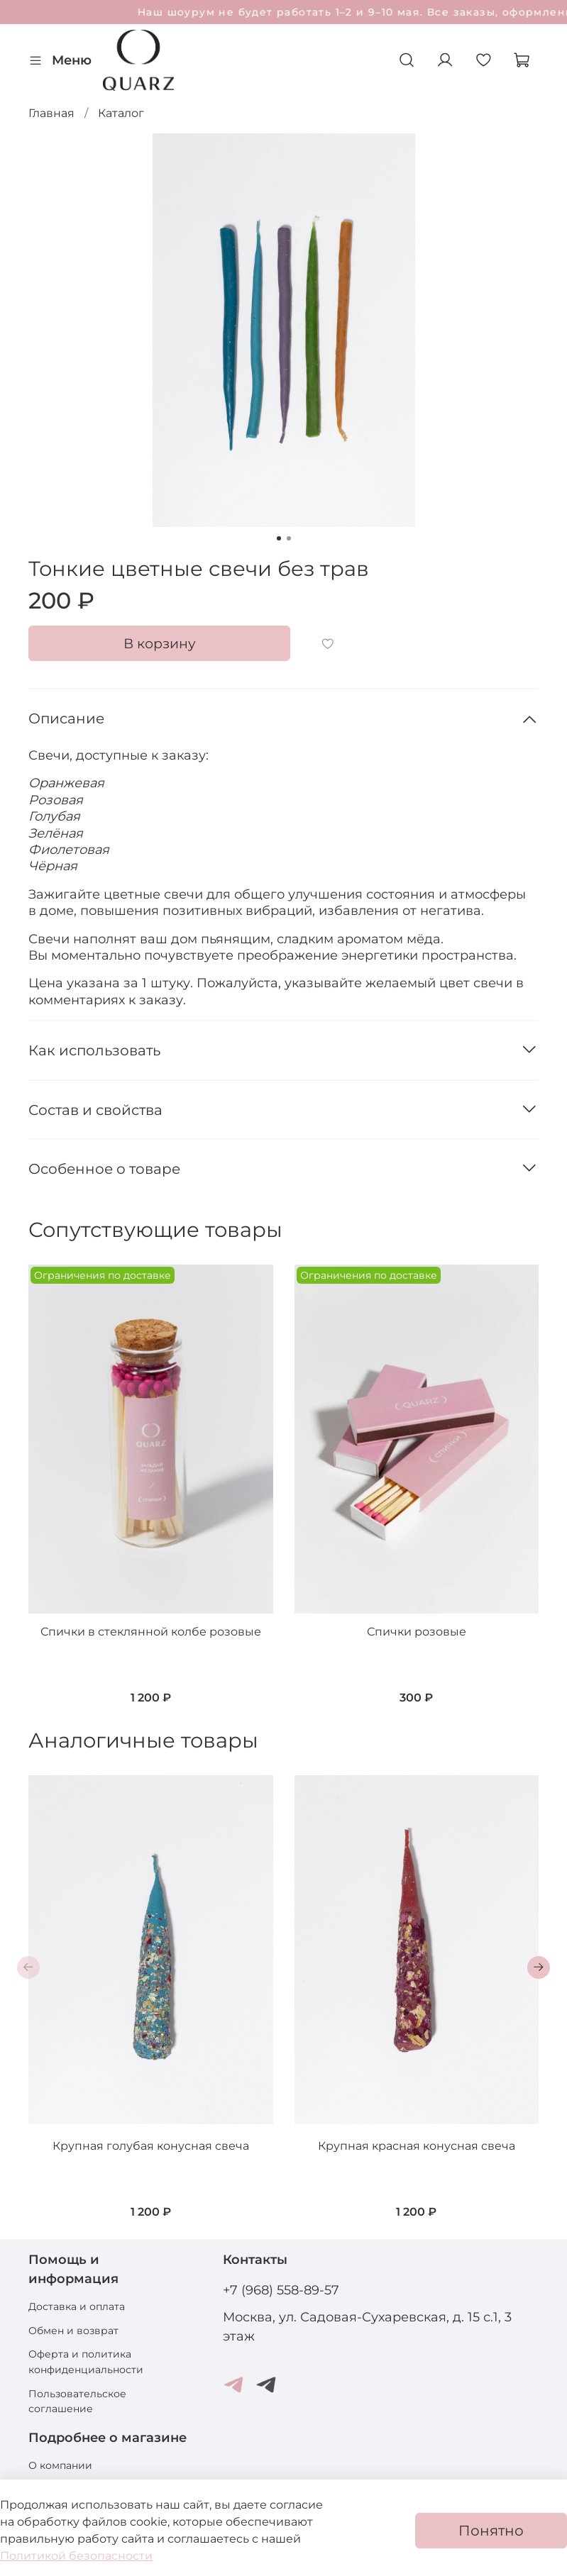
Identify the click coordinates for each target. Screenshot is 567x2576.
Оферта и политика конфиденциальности (85, 2362)
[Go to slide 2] (289, 538)
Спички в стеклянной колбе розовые (150, 1632)
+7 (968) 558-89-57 (281, 2289)
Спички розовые (416, 1632)
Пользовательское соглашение (77, 2401)
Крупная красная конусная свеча (416, 2146)
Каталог (121, 113)
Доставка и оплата (76, 2306)
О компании (60, 2465)
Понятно (491, 2530)
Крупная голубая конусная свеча (151, 2146)
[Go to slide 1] (279, 538)
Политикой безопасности (76, 2556)
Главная (51, 113)
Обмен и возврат (73, 2330)
